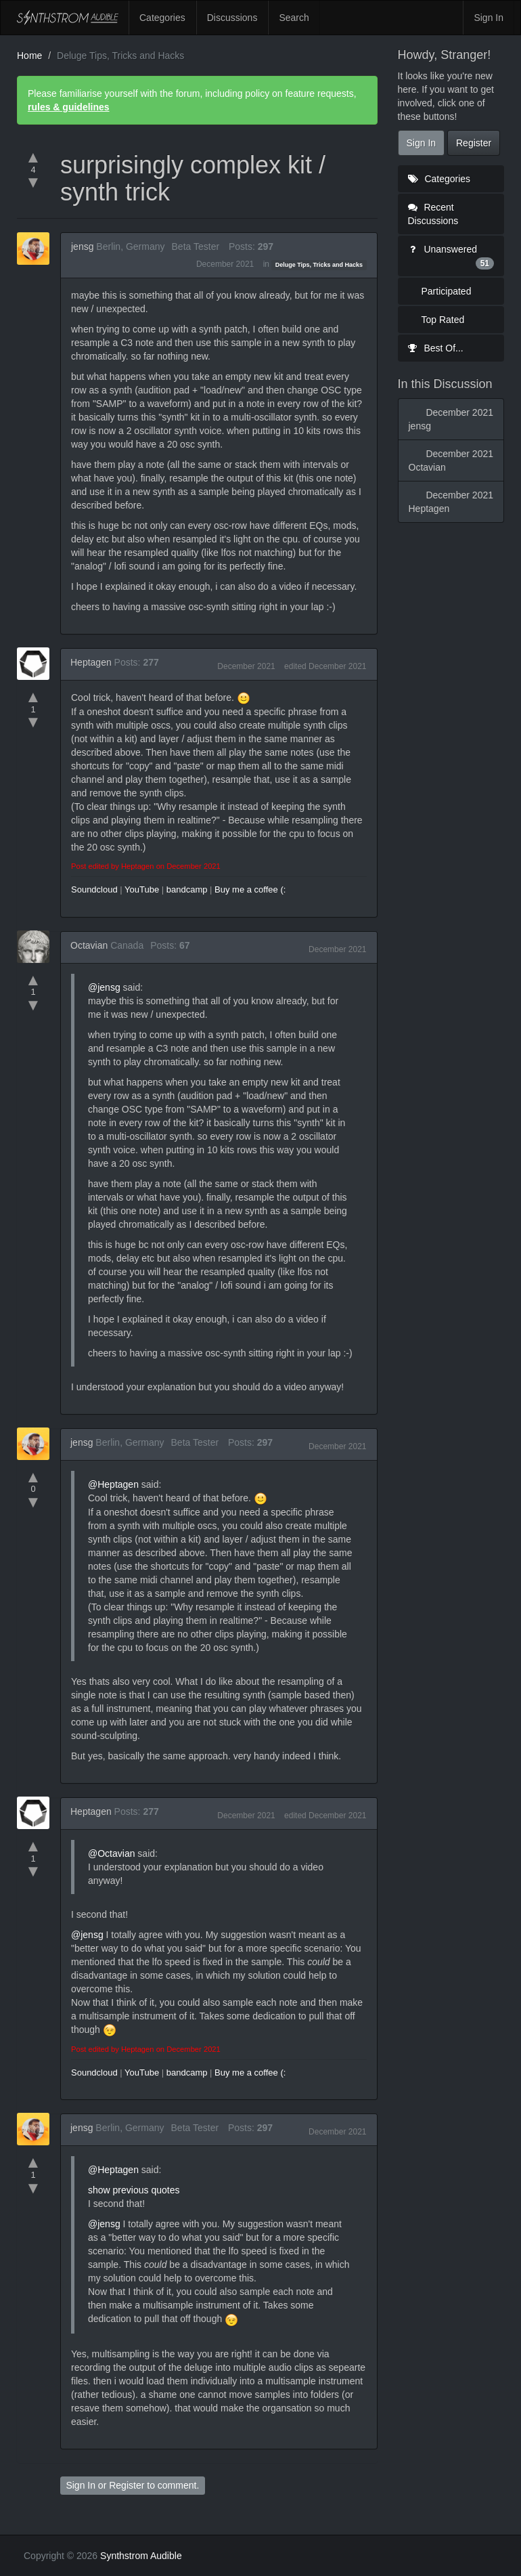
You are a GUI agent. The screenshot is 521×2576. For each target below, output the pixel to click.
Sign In (488, 17)
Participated (447, 291)
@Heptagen (113, 1484)
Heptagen (91, 662)
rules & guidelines (69, 107)
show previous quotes (133, 2190)
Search (294, 17)
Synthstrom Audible (67, 18)
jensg (82, 246)
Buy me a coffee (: (250, 889)
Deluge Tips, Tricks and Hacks (319, 264)
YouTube (141, 889)
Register (126, 2485)
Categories (162, 17)
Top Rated (443, 319)
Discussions (232, 17)
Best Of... (435, 348)
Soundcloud (94, 889)
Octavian (89, 945)
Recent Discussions (433, 214)
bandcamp (187, 889)
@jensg (104, 987)
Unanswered (451, 257)
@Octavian (111, 1853)
